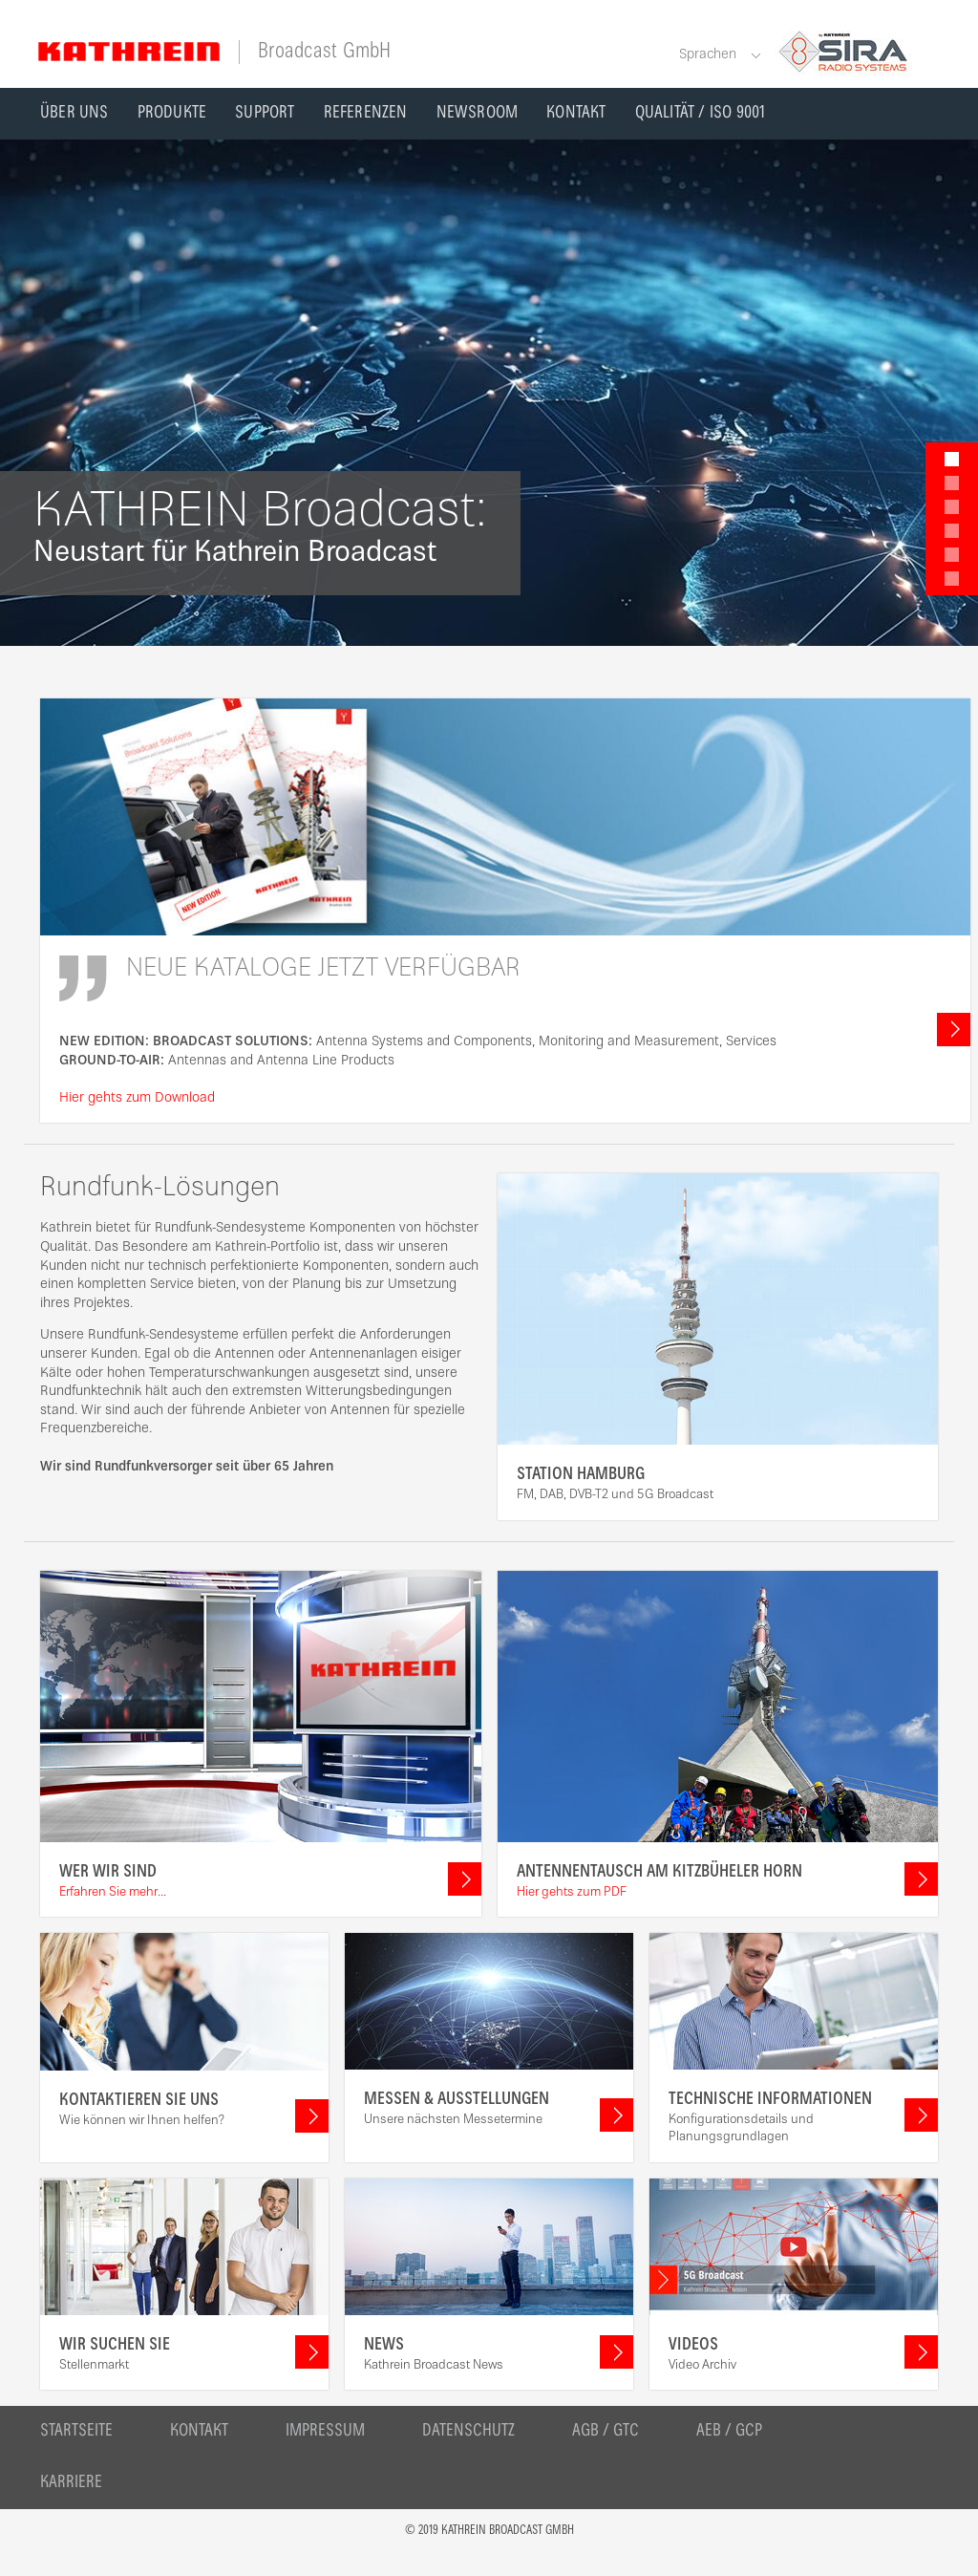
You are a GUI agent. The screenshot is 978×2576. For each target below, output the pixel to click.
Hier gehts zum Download (137, 1098)
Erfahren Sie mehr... (112, 1893)
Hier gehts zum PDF (572, 1893)
